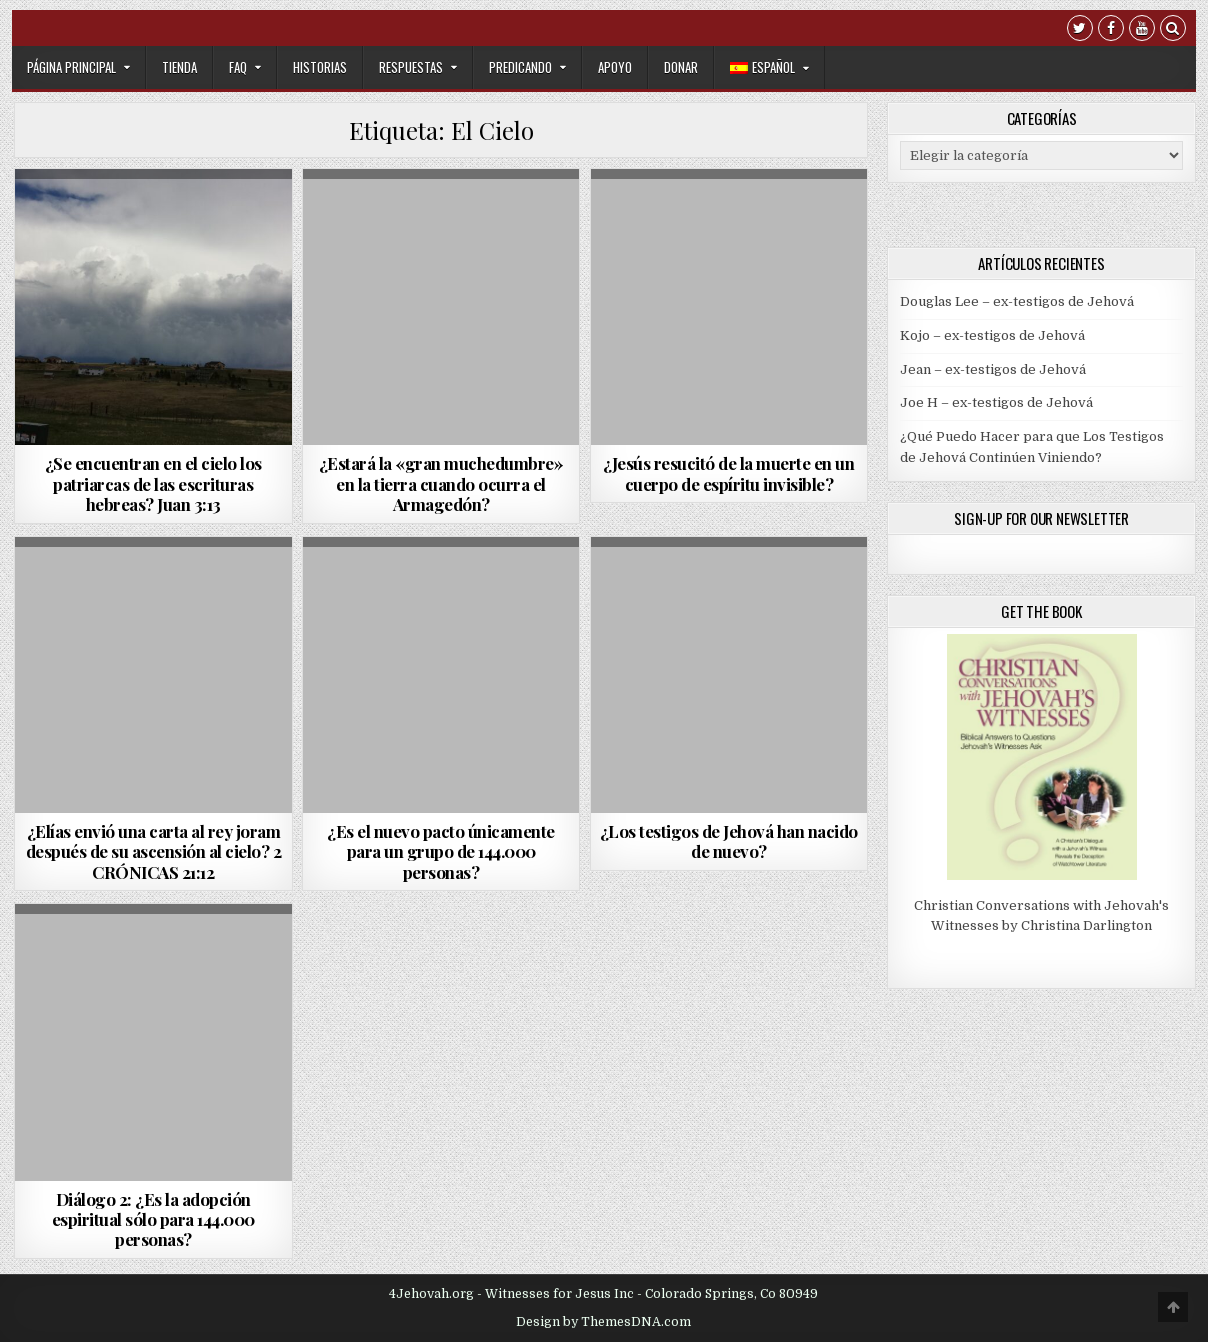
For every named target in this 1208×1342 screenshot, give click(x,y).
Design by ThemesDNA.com (603, 1322)
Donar (681, 67)
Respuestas (411, 67)
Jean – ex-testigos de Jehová (993, 369)
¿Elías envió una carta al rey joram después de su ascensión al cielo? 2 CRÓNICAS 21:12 (154, 851)
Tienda (179, 67)
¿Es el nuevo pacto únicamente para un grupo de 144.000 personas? (441, 851)
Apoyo (615, 67)
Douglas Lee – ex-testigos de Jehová (1017, 301)
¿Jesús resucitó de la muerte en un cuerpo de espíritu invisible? (728, 473)
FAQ (238, 67)
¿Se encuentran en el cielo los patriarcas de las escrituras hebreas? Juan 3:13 (153, 483)
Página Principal (71, 67)
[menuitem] (769, 67)
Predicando (520, 67)
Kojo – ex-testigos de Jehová (992, 335)
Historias (320, 67)
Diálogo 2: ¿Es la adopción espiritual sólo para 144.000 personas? (153, 1219)
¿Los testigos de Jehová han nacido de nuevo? (729, 841)
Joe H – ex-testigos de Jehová (996, 402)
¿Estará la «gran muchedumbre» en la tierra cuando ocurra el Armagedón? (441, 483)
